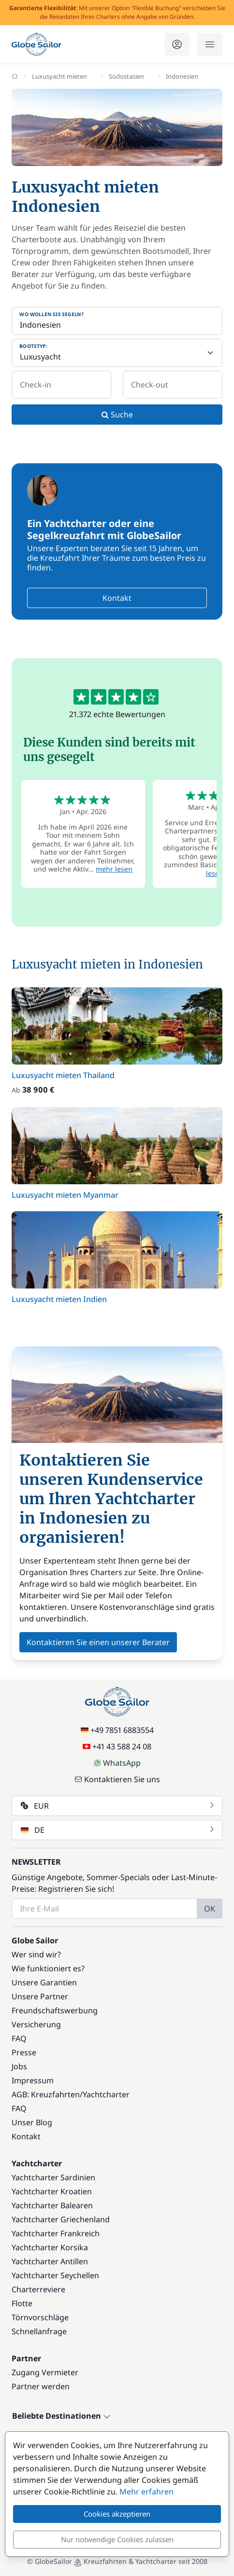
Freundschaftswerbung (55, 2010)
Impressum (33, 2080)
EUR (118, 1805)
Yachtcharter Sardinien (53, 2177)
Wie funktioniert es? (48, 1968)
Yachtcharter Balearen (52, 2205)
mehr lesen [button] (114, 868)
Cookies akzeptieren (117, 2514)
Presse (24, 2052)
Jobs (19, 2066)
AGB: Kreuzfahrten (46, 2094)
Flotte (22, 2303)
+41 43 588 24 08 (117, 1746)
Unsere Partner (40, 1996)
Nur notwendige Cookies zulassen (117, 2539)
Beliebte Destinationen (61, 2416)
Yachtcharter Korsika (50, 2247)
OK (209, 1908)
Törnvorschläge (40, 2317)
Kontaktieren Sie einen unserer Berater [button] (98, 1642)
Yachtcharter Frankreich (56, 2233)
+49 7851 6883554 (117, 1730)
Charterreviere (38, 2289)
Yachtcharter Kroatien (52, 2191)
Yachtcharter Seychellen (55, 2275)
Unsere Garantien (44, 1982)
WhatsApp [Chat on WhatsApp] (117, 1763)
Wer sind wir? (36, 1954)
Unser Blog (32, 2122)
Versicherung (36, 2024)
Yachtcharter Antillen (50, 2261)
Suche (117, 414)
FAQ (19, 2038)
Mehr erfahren (146, 2491)
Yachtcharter (106, 2094)
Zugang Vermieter (45, 2372)
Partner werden (41, 2386)
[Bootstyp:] (117, 353)
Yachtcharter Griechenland (61, 2219)
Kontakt (117, 598)
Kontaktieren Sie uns (117, 1779)
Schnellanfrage (39, 2331)
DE (118, 1830)
